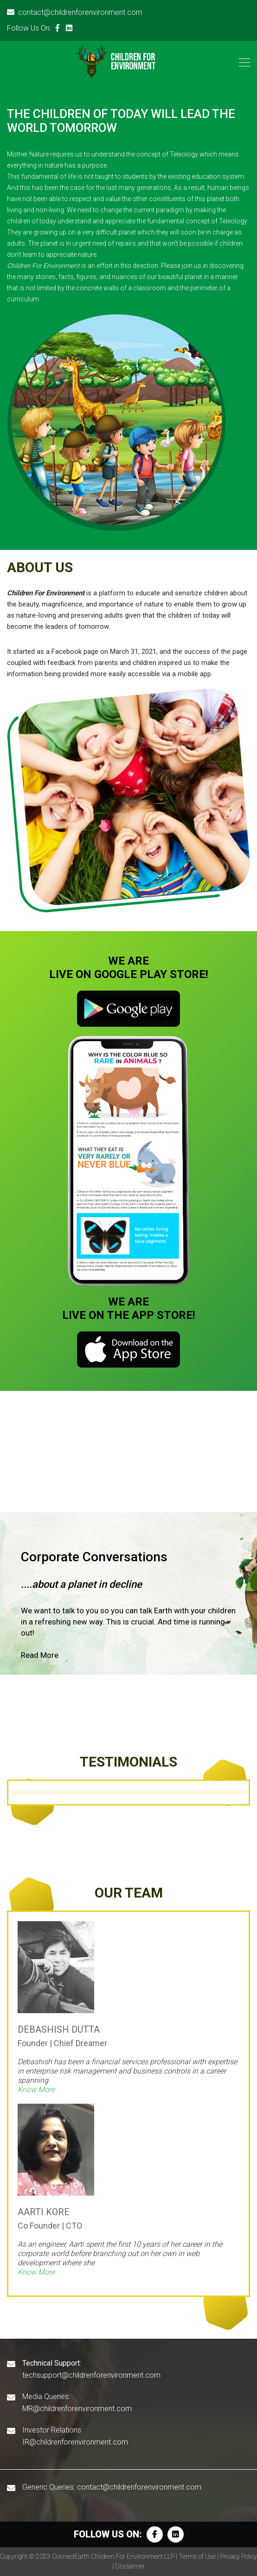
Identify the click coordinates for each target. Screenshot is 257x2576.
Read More (39, 1655)
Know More (36, 2089)
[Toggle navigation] (241, 61)
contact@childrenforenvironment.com (74, 12)
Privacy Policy (238, 2556)
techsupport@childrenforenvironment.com (91, 2375)
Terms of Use (197, 2556)
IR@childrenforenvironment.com (75, 2442)
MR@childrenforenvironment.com (77, 2408)
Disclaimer (130, 2566)
